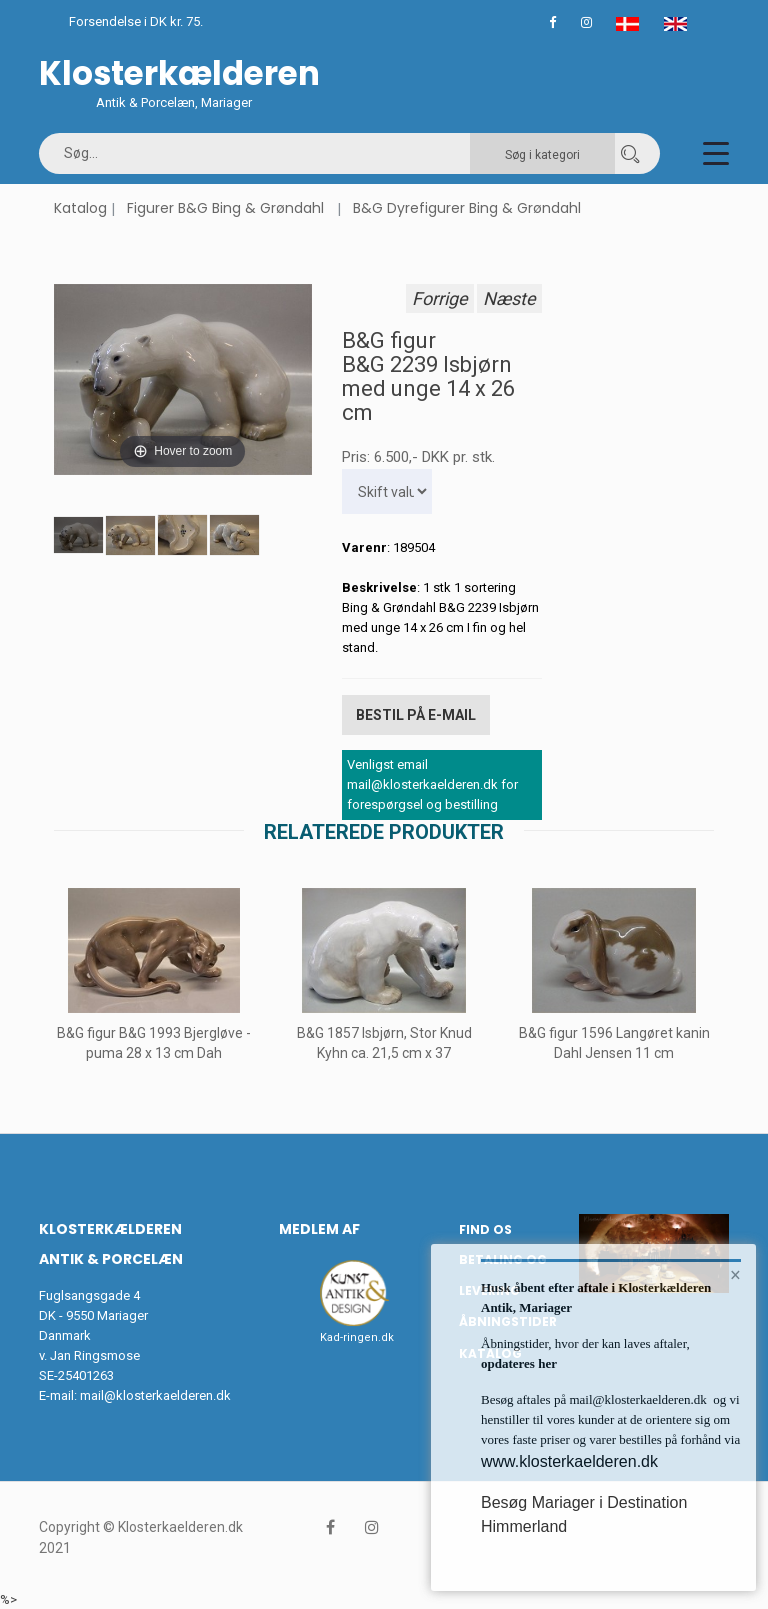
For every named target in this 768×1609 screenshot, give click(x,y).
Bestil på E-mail (416, 714)
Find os (485, 1228)
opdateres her (519, 1363)
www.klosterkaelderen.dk (569, 1461)
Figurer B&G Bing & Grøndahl (225, 208)
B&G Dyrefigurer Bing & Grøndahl (467, 208)
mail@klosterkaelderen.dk (155, 1394)
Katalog (80, 208)
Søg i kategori (542, 155)
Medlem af (319, 1228)
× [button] (735, 1275)
